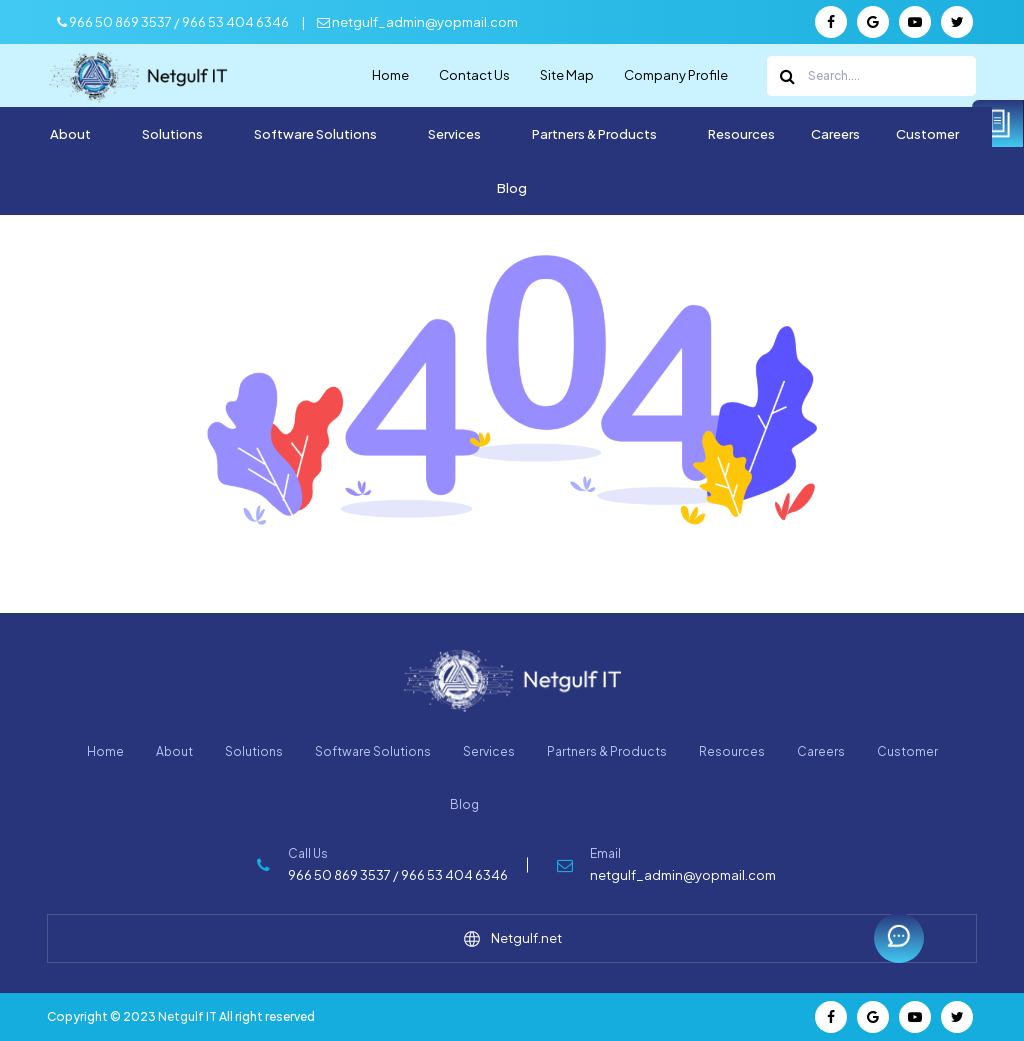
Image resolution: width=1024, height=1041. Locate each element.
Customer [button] (928, 134)
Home (390, 75)
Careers (835, 134)
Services (489, 751)
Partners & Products (607, 751)
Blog (512, 188)
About (174, 751)
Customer (907, 751)
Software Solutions (373, 751)
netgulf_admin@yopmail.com (417, 22)
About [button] (71, 134)
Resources (741, 134)
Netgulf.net (512, 939)
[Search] (871, 76)
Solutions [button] (173, 134)
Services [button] (455, 134)
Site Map (567, 75)
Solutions (254, 751)
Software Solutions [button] (316, 134)
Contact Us (474, 75)
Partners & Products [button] (595, 134)
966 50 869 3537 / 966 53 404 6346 (173, 22)
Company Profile (676, 75)
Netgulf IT (187, 1016)
